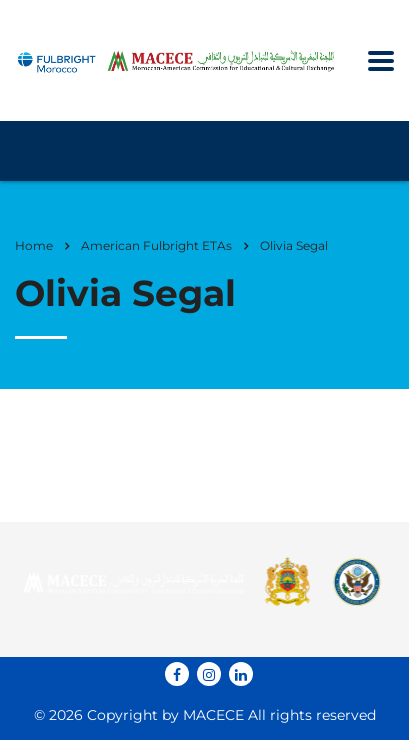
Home (34, 245)
